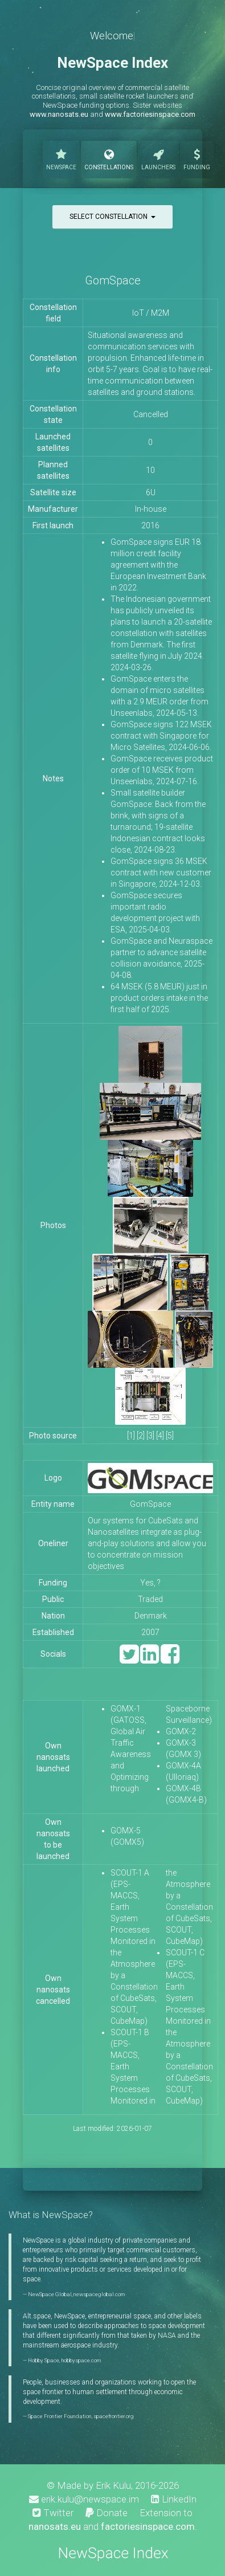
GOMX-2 (181, 1731)
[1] (131, 1435)
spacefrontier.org (113, 2416)
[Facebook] (170, 1659)
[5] (170, 1435)
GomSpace (113, 280)
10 (150, 470)
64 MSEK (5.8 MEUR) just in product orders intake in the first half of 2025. (159, 998)
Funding (196, 158)
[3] (150, 1435)
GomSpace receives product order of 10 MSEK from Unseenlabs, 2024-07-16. (162, 770)
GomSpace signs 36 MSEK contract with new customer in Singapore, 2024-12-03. (161, 872)
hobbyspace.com (81, 2360)
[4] (160, 1435)
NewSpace (61, 158)
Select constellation (112, 217)
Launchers (158, 158)
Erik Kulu (113, 2485)
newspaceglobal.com (99, 2294)
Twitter (52, 2512)
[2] (141, 1435)
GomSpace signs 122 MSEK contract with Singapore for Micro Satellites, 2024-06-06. (161, 736)
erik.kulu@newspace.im (84, 2499)
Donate (106, 2512)
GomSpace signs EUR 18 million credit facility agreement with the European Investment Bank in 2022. (158, 564)
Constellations (108, 158)
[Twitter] (129, 1659)
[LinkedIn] (149, 1659)
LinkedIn (174, 2499)
